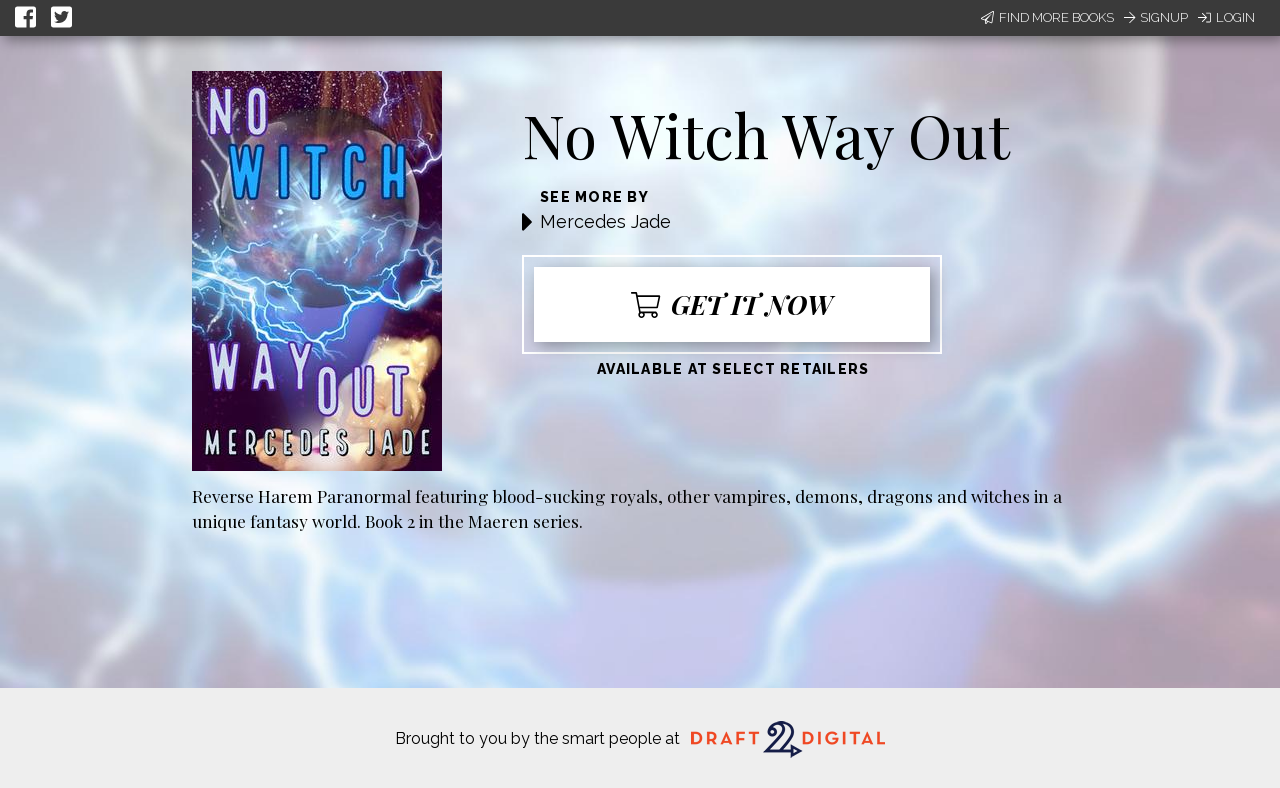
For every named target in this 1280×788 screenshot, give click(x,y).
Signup (1156, 17)
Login (1226, 17)
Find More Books (1047, 17)
